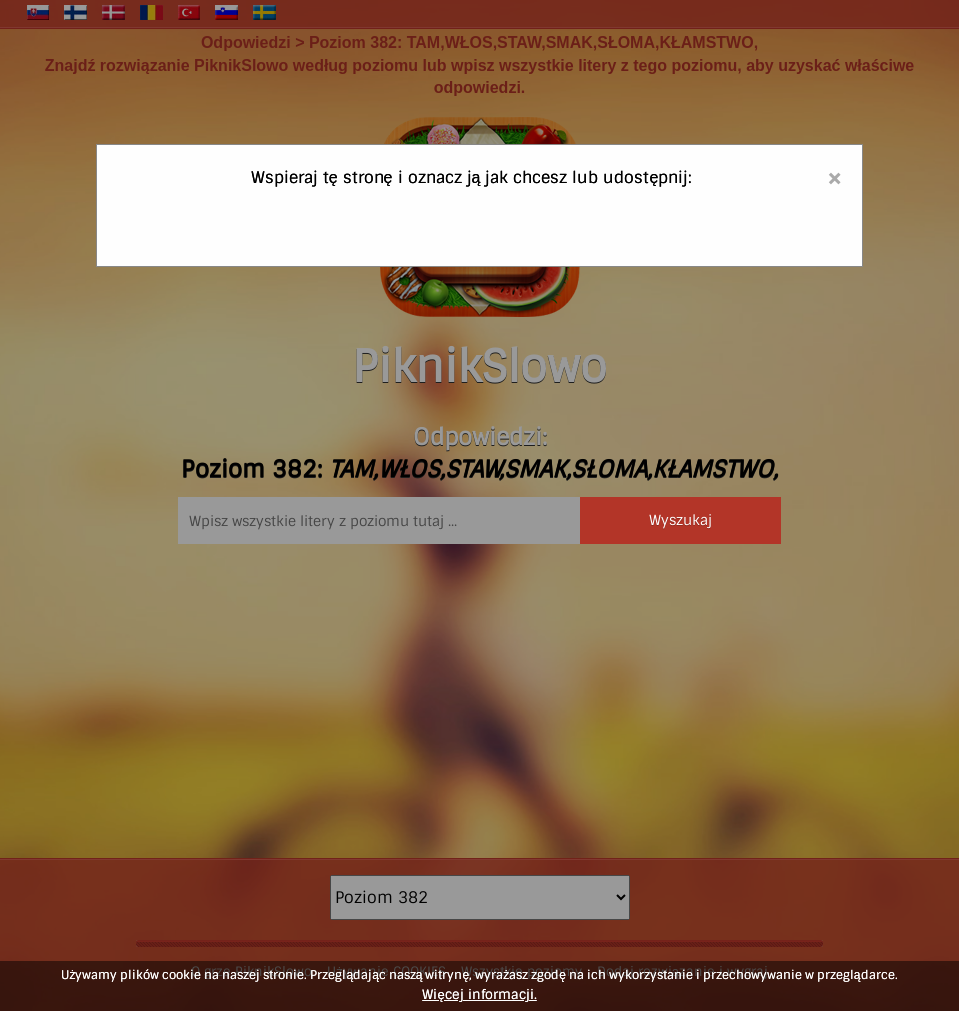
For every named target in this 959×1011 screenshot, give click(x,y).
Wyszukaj (680, 520)
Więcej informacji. (479, 994)
